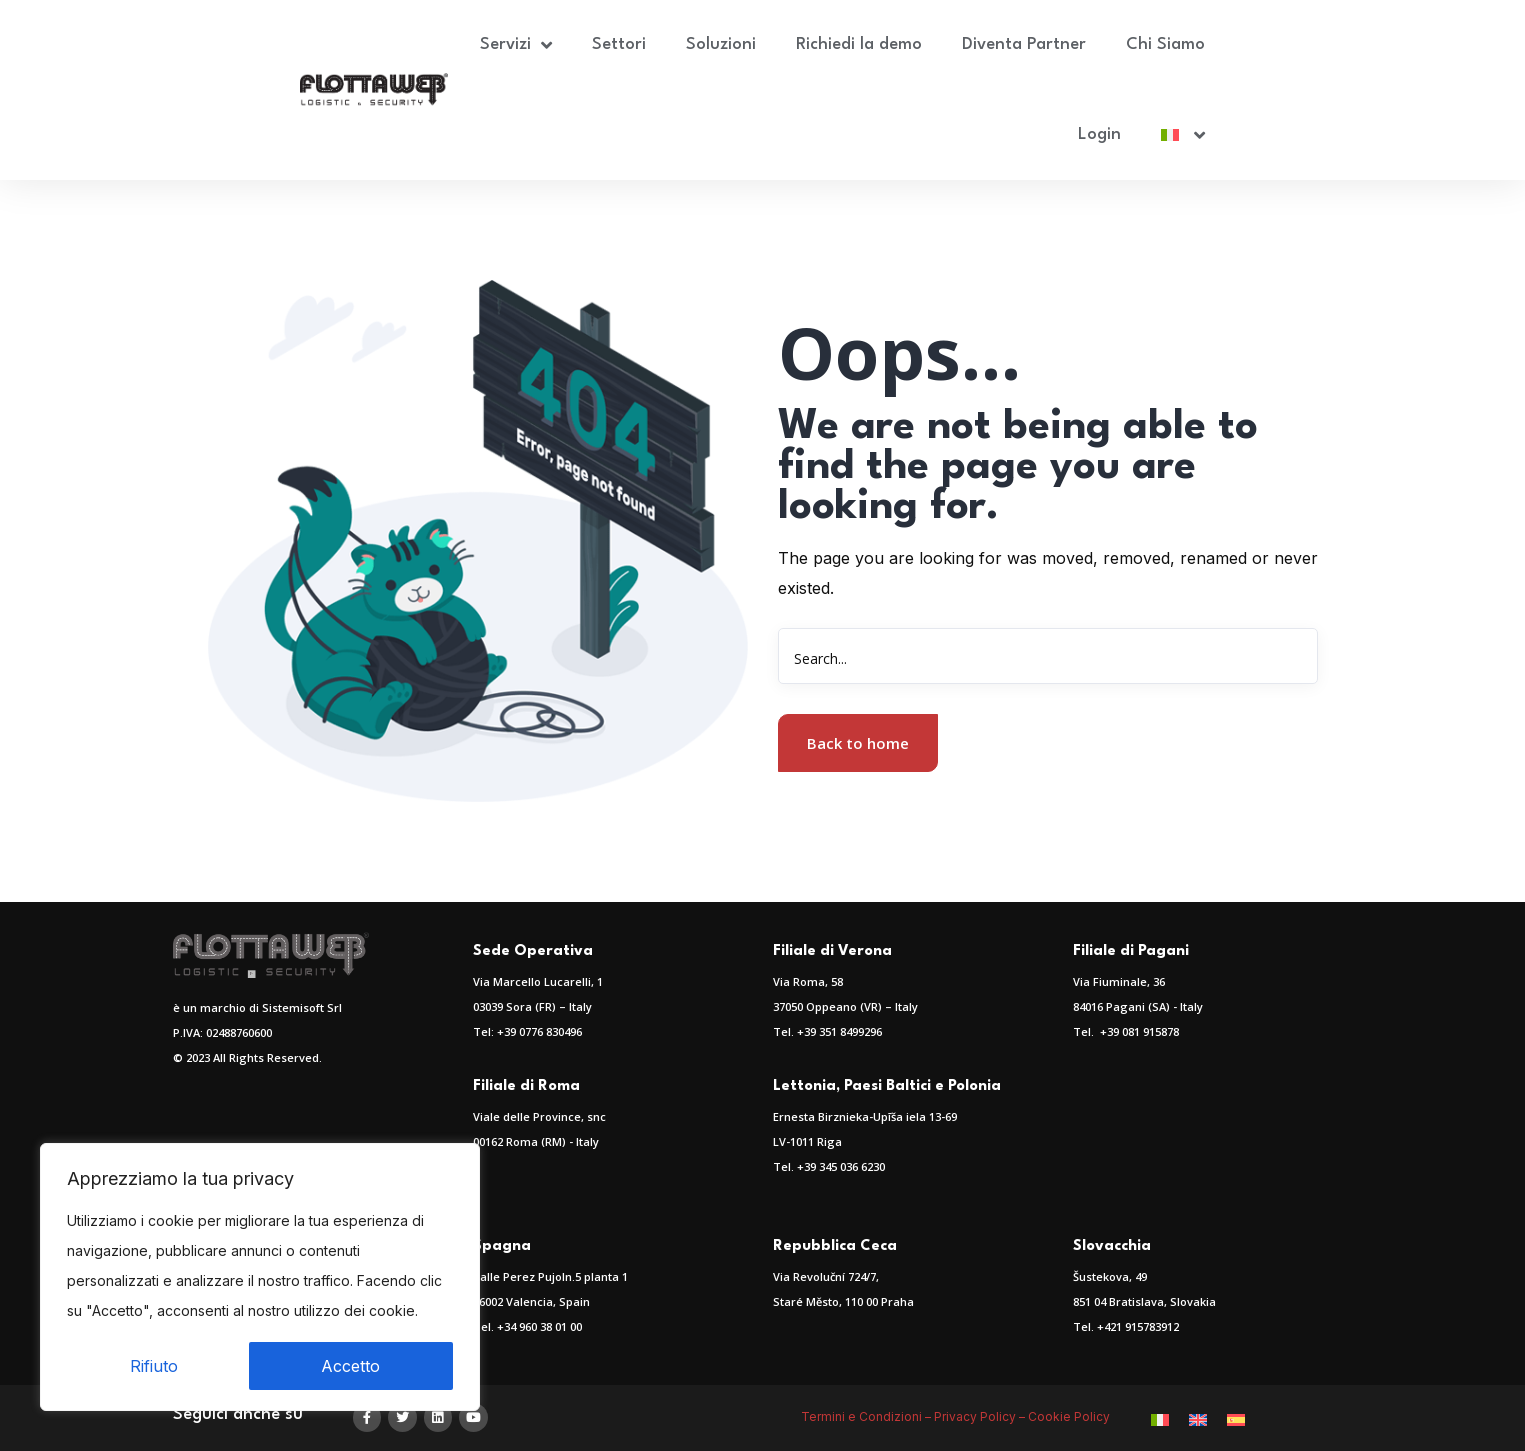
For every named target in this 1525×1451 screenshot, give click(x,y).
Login (1099, 134)
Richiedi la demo (859, 44)
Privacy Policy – (981, 1416)
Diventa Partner (1024, 44)
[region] (260, 1277)
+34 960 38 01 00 (539, 1326)
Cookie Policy (1070, 1416)
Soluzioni (721, 44)
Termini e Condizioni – (867, 1416)
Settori (619, 44)
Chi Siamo (1165, 44)
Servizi (516, 45)
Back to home (858, 743)
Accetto (350, 1366)
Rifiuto (154, 1366)
